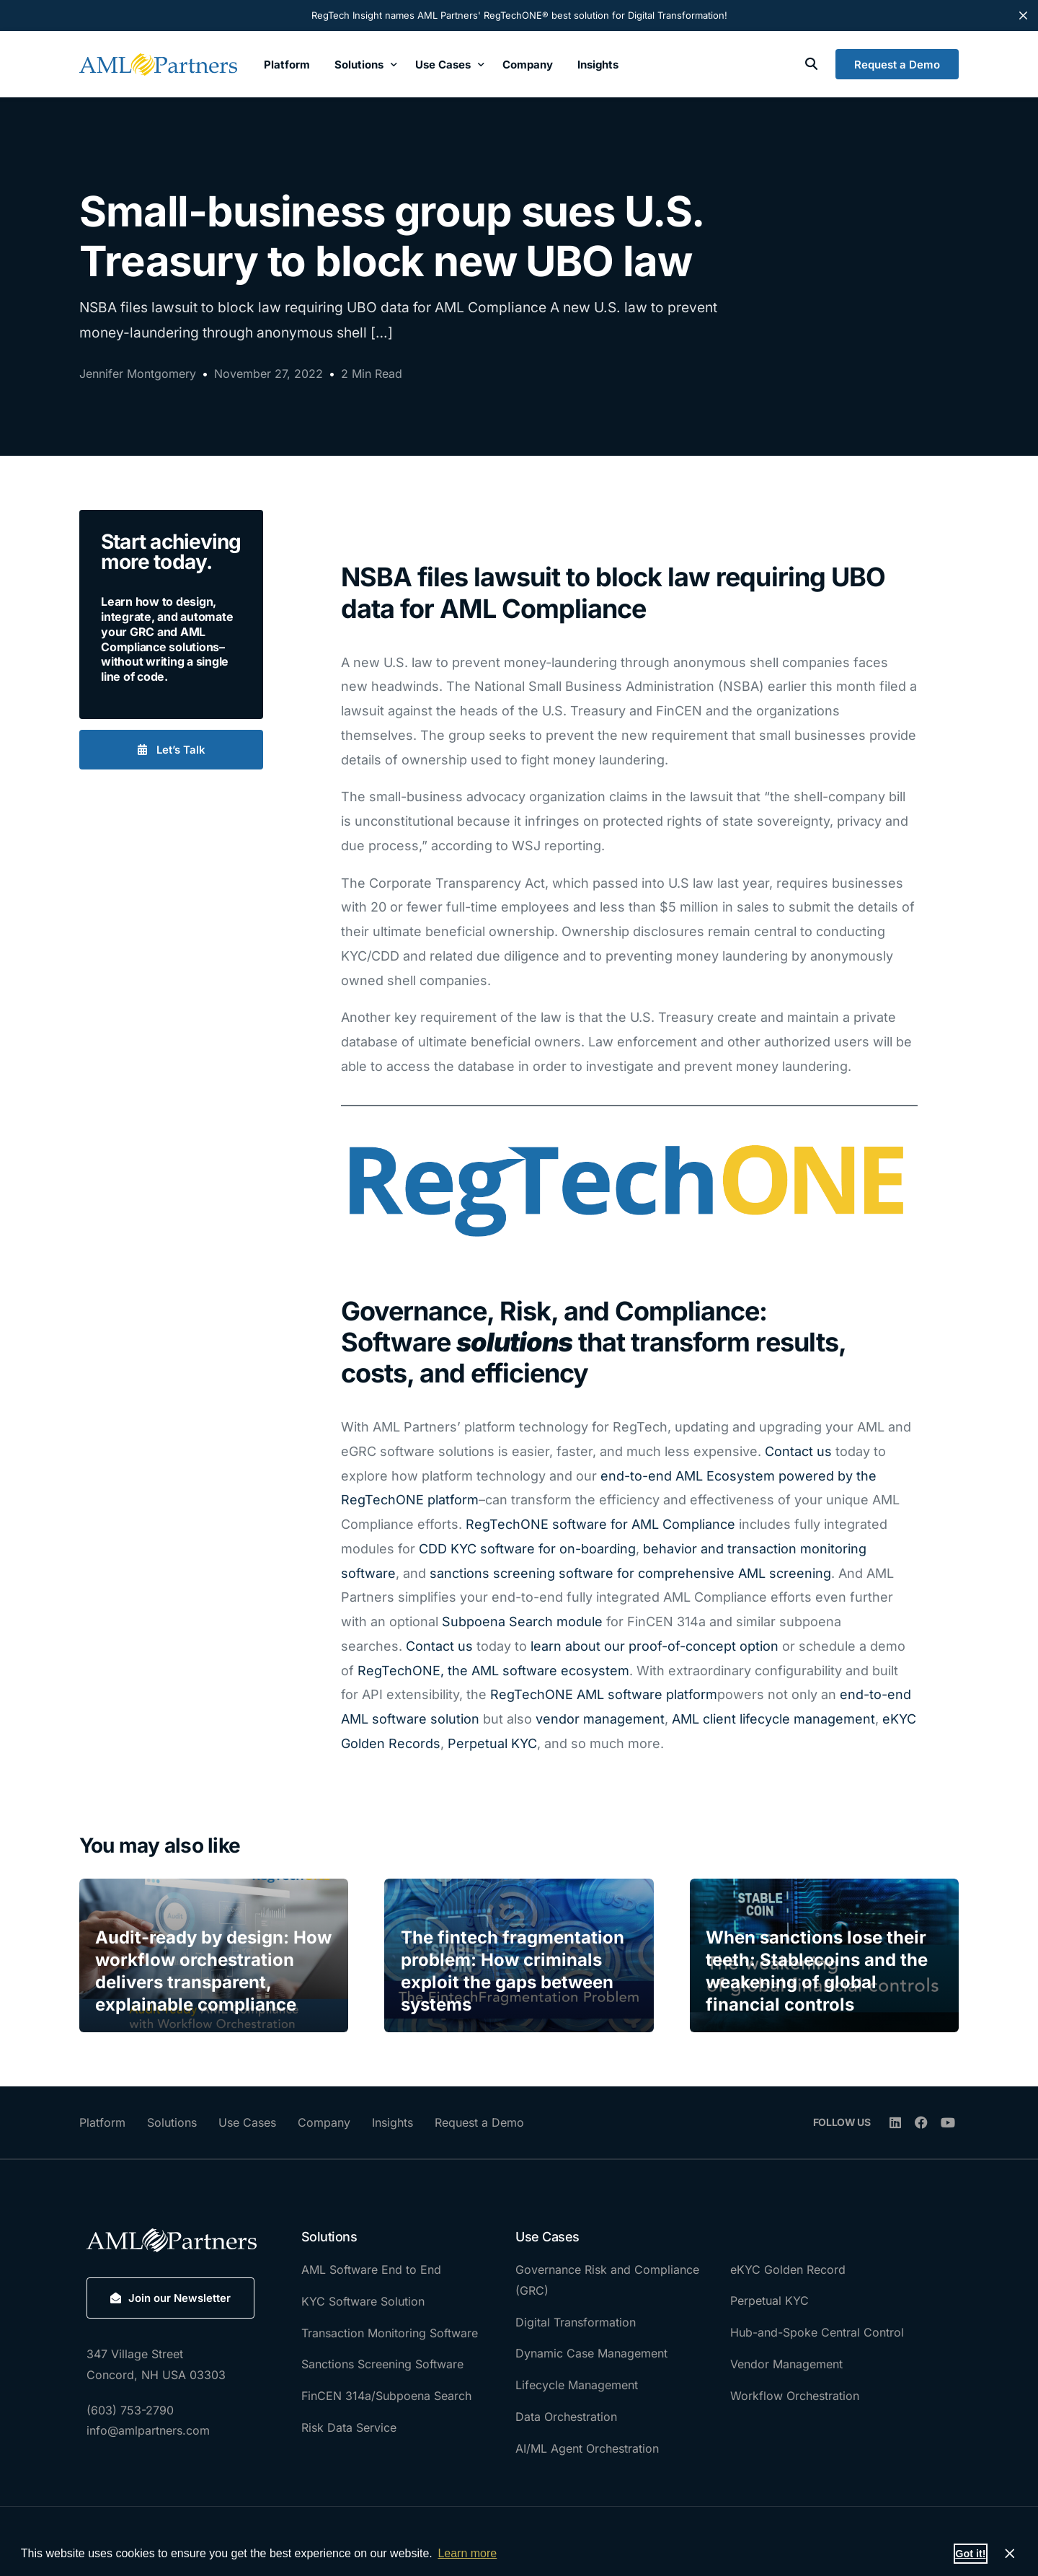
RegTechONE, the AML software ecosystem (493, 1670)
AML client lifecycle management (773, 1718)
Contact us (798, 1451)
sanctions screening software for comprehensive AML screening (630, 1573)
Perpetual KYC (492, 1743)
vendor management (600, 1718)
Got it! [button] (970, 2553)
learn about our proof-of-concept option (654, 1646)
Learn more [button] (467, 2553)
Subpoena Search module (524, 1621)
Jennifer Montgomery (137, 373)
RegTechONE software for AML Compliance (600, 1524)
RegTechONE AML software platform (603, 1694)
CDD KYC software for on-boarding (527, 1548)
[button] (171, 749)
